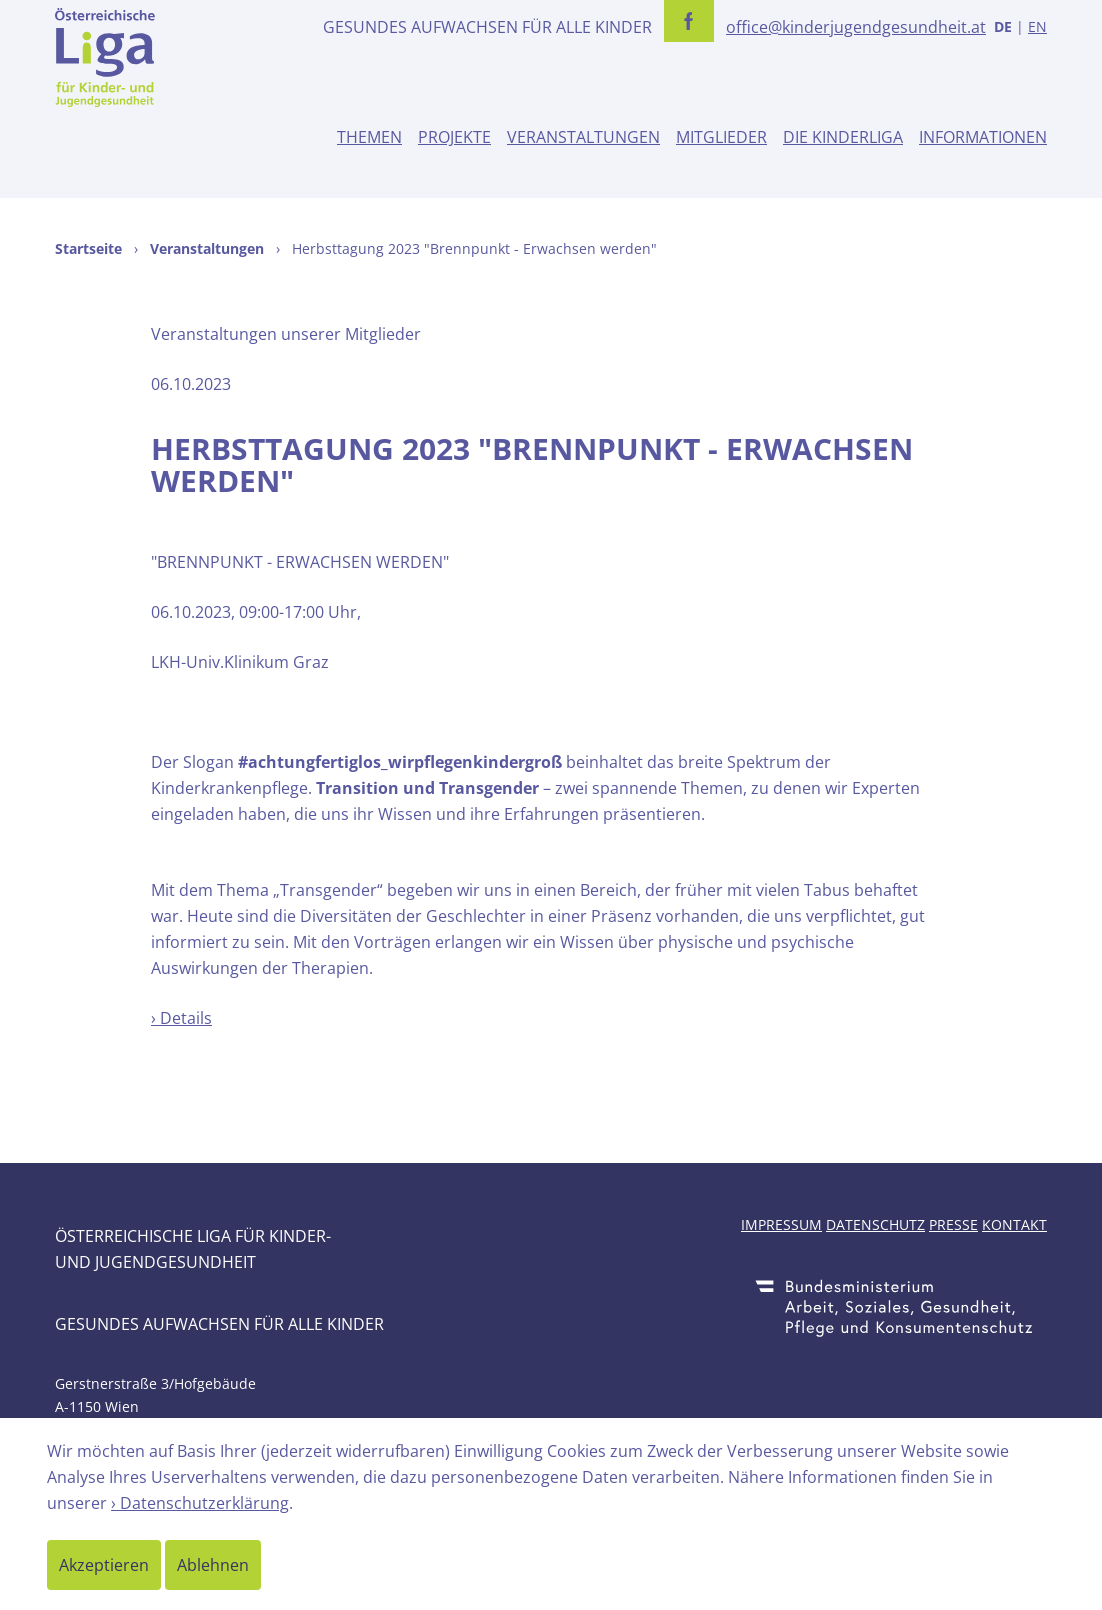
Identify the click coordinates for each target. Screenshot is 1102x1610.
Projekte (454, 137)
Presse (953, 1224)
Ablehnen (213, 1565)
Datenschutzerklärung (204, 1503)
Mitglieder (721, 137)
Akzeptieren (104, 1565)
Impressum (781, 1224)
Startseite (88, 248)
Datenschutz (875, 1224)
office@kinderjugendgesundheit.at (856, 27)
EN (1037, 26)
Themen (369, 137)
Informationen (983, 137)
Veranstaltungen (583, 137)
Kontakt (1014, 1224)
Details (186, 1018)
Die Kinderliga (843, 137)
